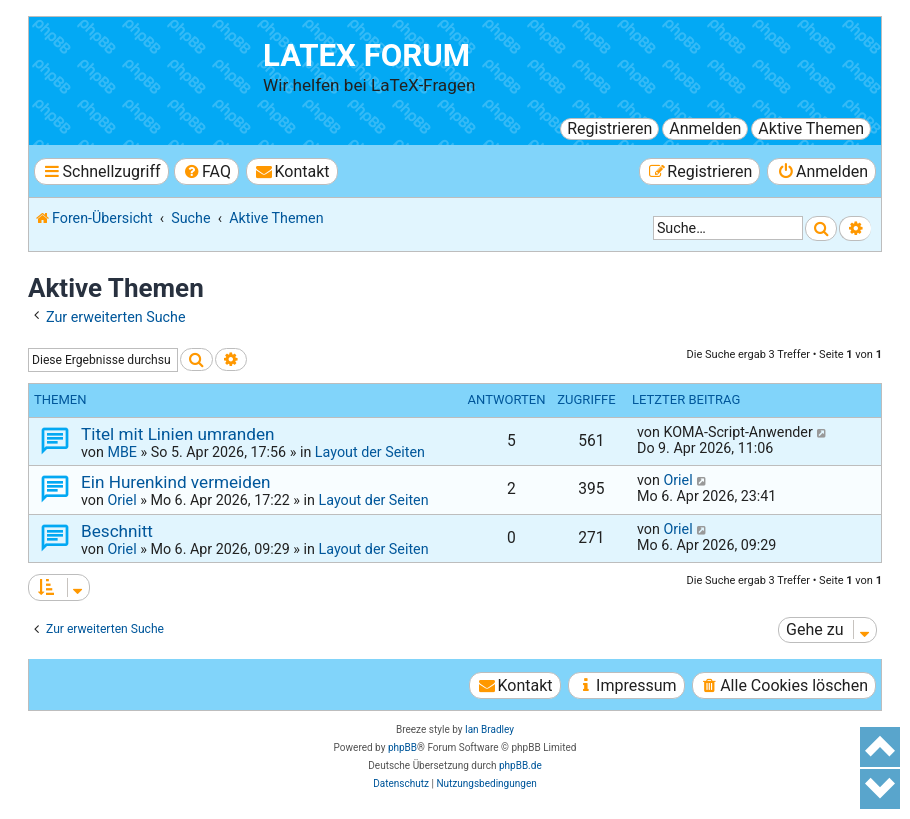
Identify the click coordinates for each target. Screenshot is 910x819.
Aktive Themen (811, 128)
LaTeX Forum (366, 55)
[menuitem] (206, 171)
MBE (122, 452)
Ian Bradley (489, 729)
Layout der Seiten (370, 452)
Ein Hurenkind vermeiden (176, 482)
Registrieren (609, 128)
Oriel (121, 500)
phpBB (402, 747)
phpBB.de (520, 765)
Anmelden (705, 128)
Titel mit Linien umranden (178, 434)
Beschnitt (117, 531)
